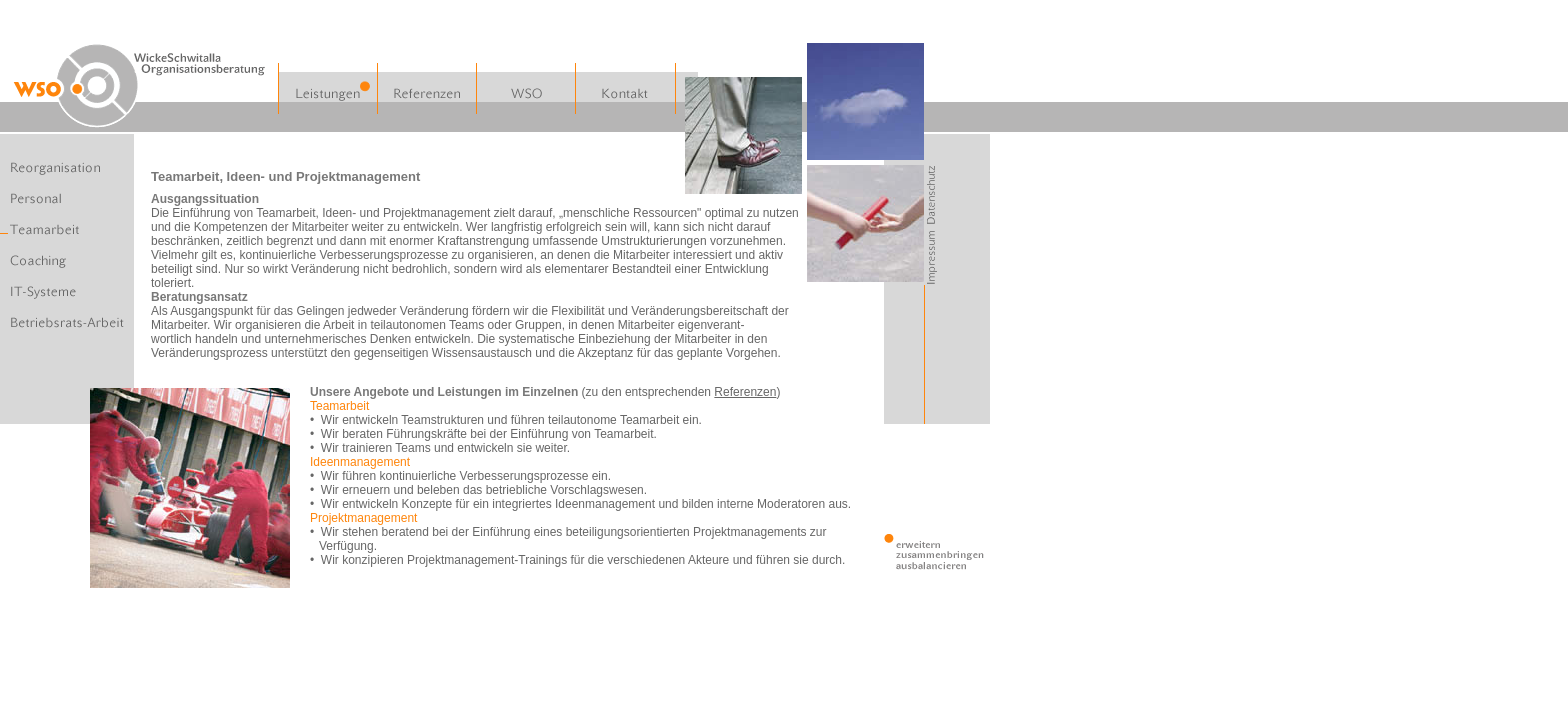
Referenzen (745, 392)
